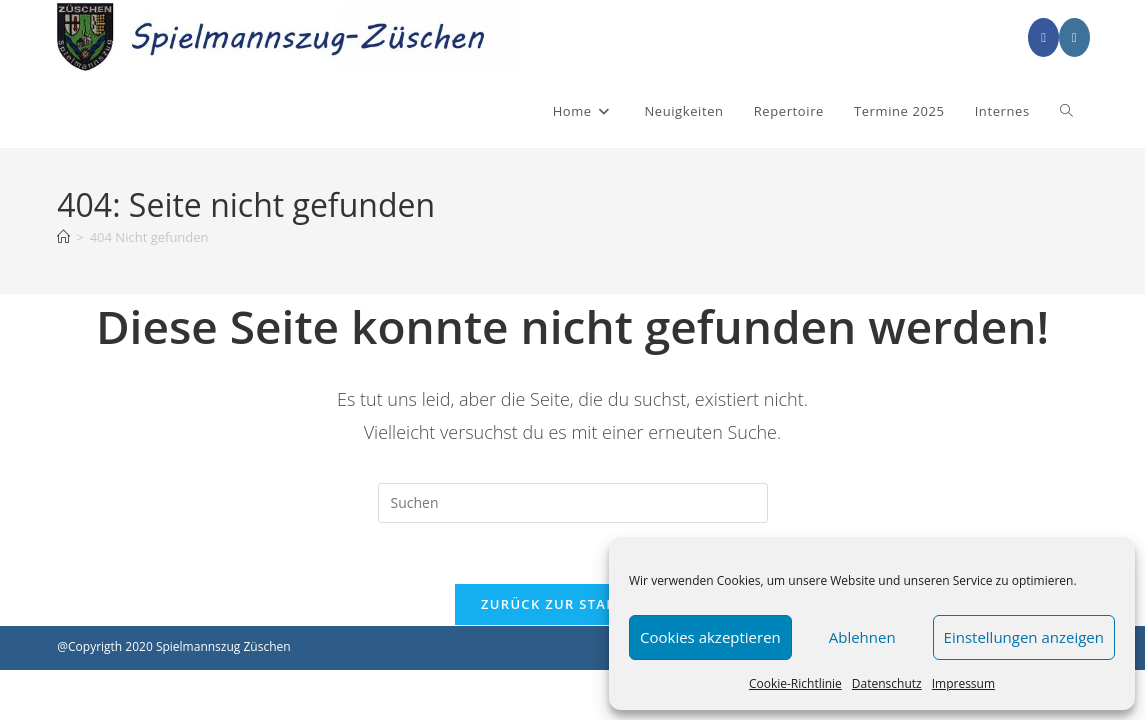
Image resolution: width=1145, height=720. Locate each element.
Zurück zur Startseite (572, 604)
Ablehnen (862, 637)
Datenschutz (887, 683)
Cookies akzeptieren (710, 637)
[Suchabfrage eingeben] (573, 503)
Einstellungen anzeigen (1024, 637)
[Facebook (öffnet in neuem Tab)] (1043, 37)
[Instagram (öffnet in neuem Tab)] (1074, 37)
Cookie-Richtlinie (795, 683)
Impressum (963, 683)
